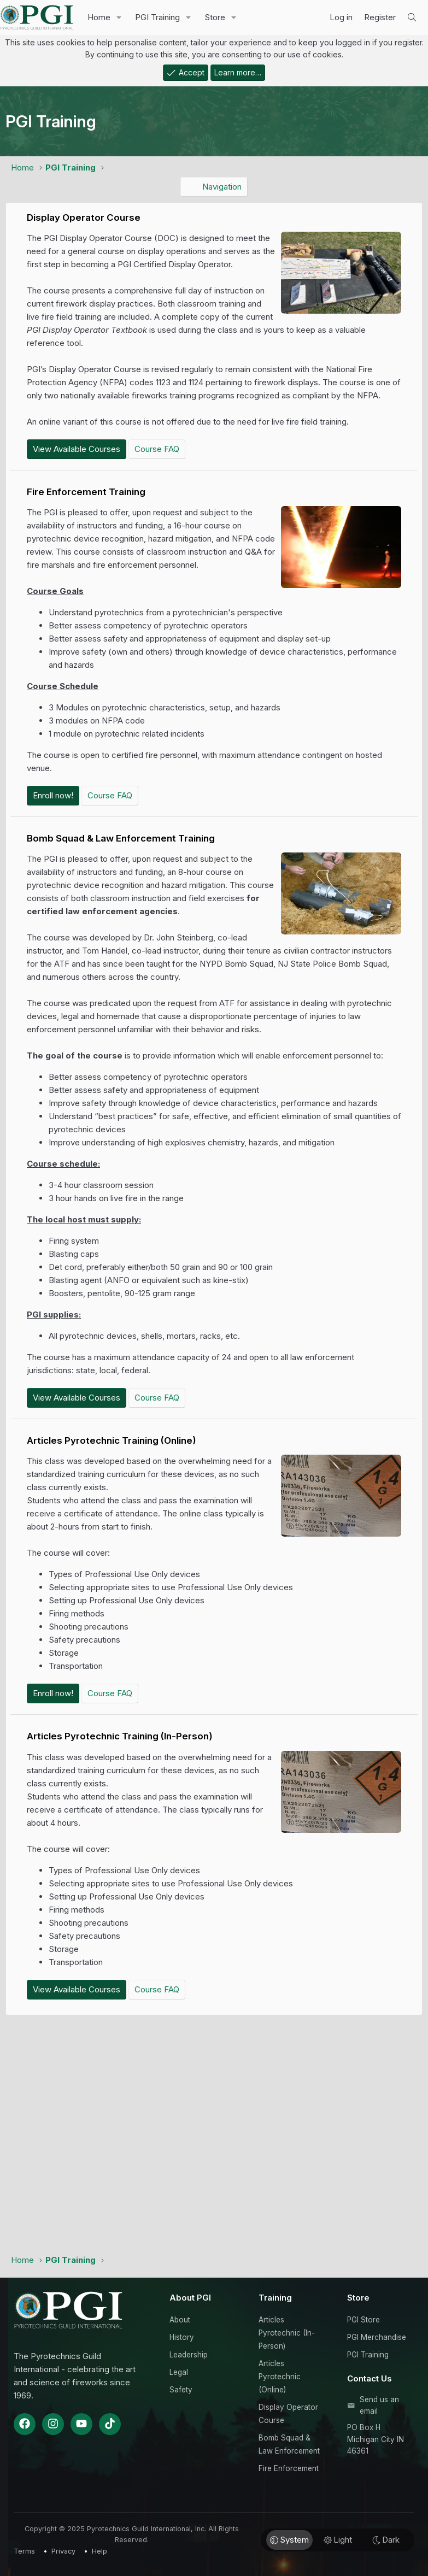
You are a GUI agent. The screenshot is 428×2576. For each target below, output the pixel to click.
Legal (178, 2372)
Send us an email (379, 2405)
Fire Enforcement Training (86, 491)
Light (338, 2539)
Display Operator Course (83, 217)
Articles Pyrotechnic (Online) (280, 2376)
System (289, 2539)
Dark (386, 2539)
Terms (24, 2551)
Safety (180, 2389)
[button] (119, 17)
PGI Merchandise (376, 2337)
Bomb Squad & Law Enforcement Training (121, 838)
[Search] (412, 17)
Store (214, 17)
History (181, 2337)
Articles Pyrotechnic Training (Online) (111, 1440)
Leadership (188, 2354)
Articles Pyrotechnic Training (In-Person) (120, 1736)
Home (98, 17)
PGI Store (363, 2319)
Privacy (63, 2551)
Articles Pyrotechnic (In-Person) (287, 2332)
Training (275, 2297)
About (179, 2319)
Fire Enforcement (289, 2468)
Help (99, 2551)
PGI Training (157, 17)
